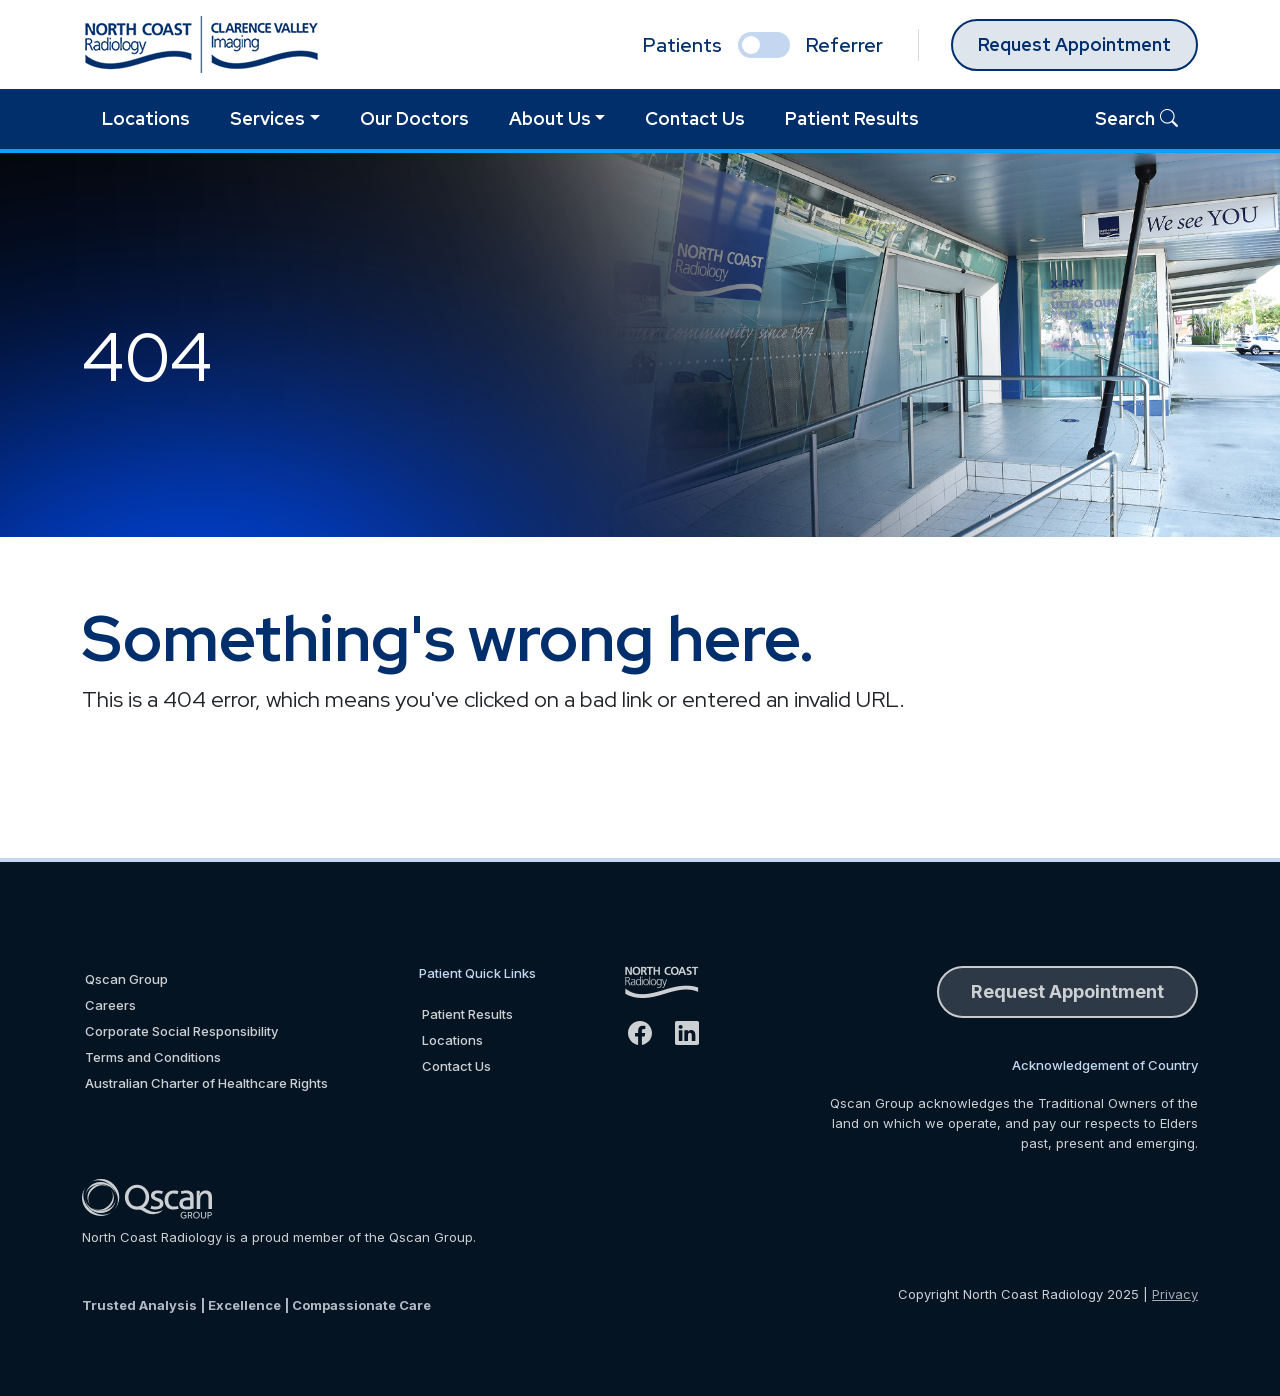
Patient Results (852, 118)
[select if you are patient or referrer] (764, 45)
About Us (550, 118)
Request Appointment (1074, 44)
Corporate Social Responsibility (181, 1031)
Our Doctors (414, 118)
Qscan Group (126, 979)
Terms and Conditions (153, 1057)
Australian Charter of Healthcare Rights (206, 1083)
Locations (146, 118)
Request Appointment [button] (1067, 991)
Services (267, 118)
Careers (110, 1005)
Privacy (1175, 1294)
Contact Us (695, 118)
